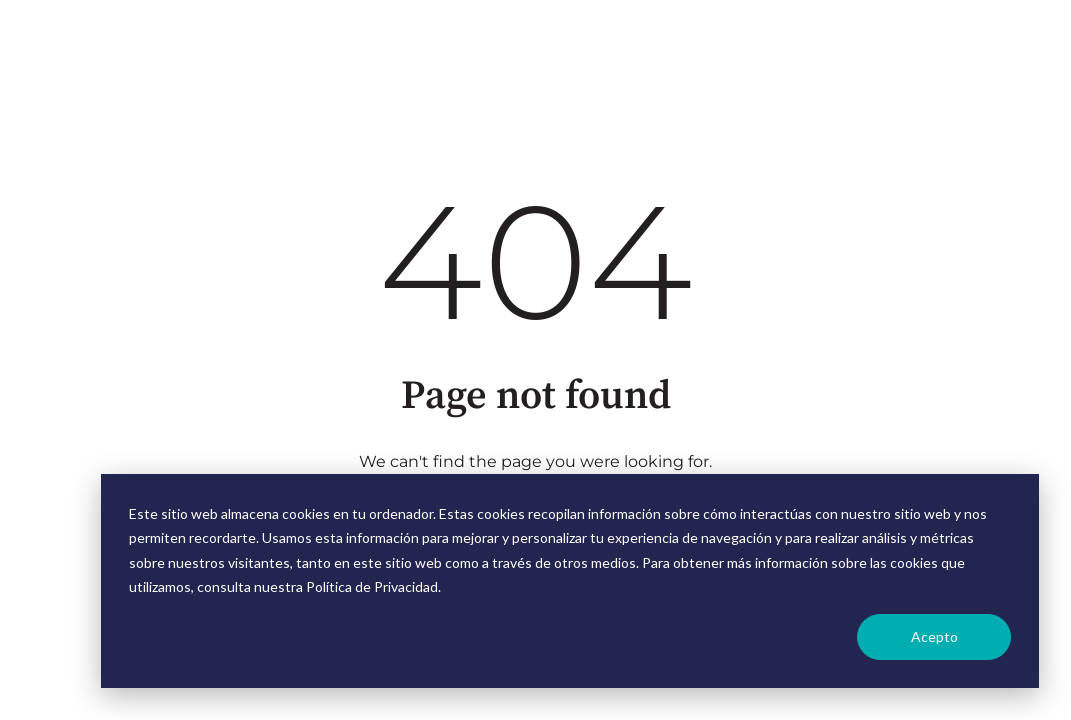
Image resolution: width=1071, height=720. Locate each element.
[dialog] (570, 581)
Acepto (934, 636)
